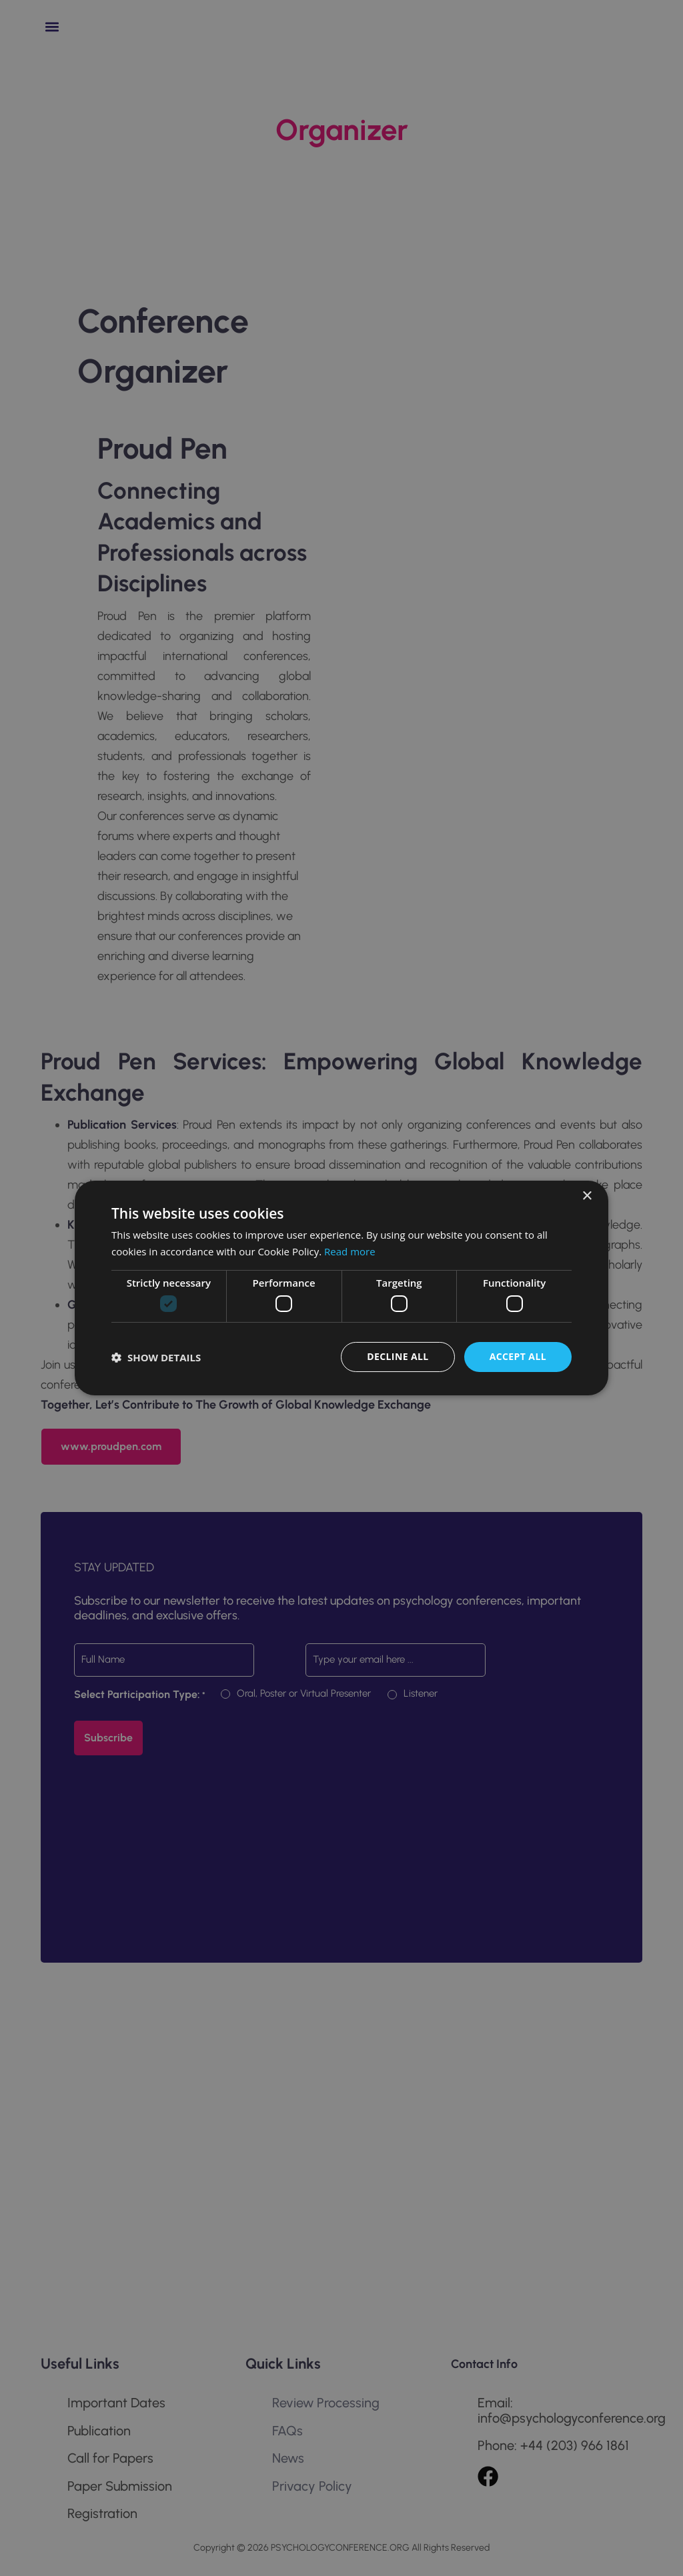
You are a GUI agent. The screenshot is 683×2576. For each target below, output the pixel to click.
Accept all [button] (518, 1356)
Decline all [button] (397, 1356)
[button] (156, 1357)
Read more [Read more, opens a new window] (350, 1251)
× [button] (587, 1196)
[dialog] (341, 1288)
